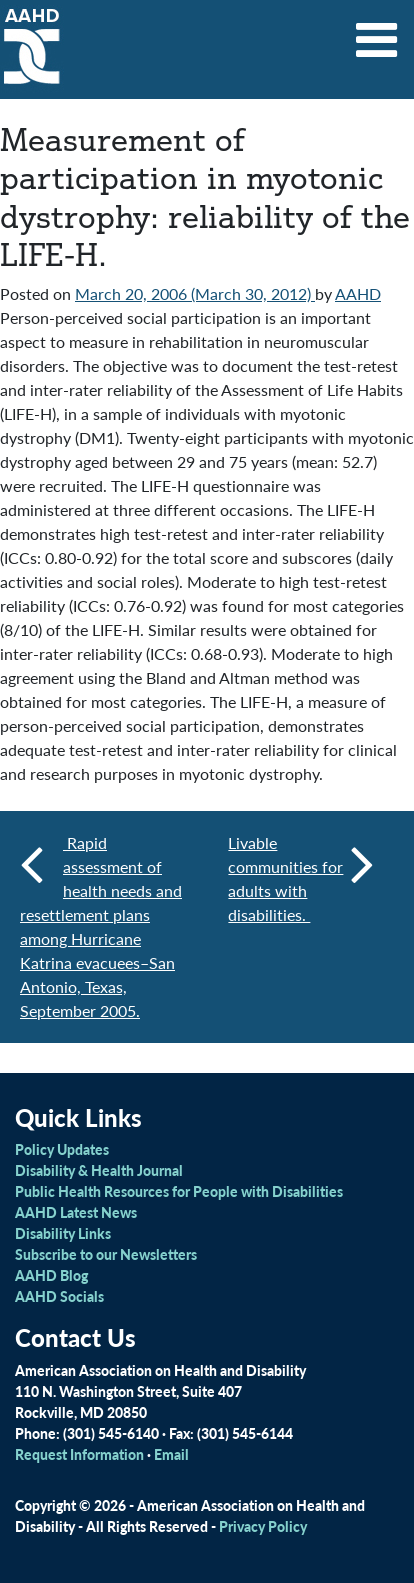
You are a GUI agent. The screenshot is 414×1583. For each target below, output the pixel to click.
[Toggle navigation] (377, 33)
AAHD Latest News (76, 1212)
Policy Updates (62, 1149)
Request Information (79, 1454)
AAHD (358, 293)
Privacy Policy (263, 1526)
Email (171, 1454)
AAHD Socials (59, 1296)
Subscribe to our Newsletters (106, 1254)
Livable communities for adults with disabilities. (301, 878)
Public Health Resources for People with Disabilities (179, 1191)
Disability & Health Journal (99, 1170)
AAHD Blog (51, 1275)
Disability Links (63, 1233)
